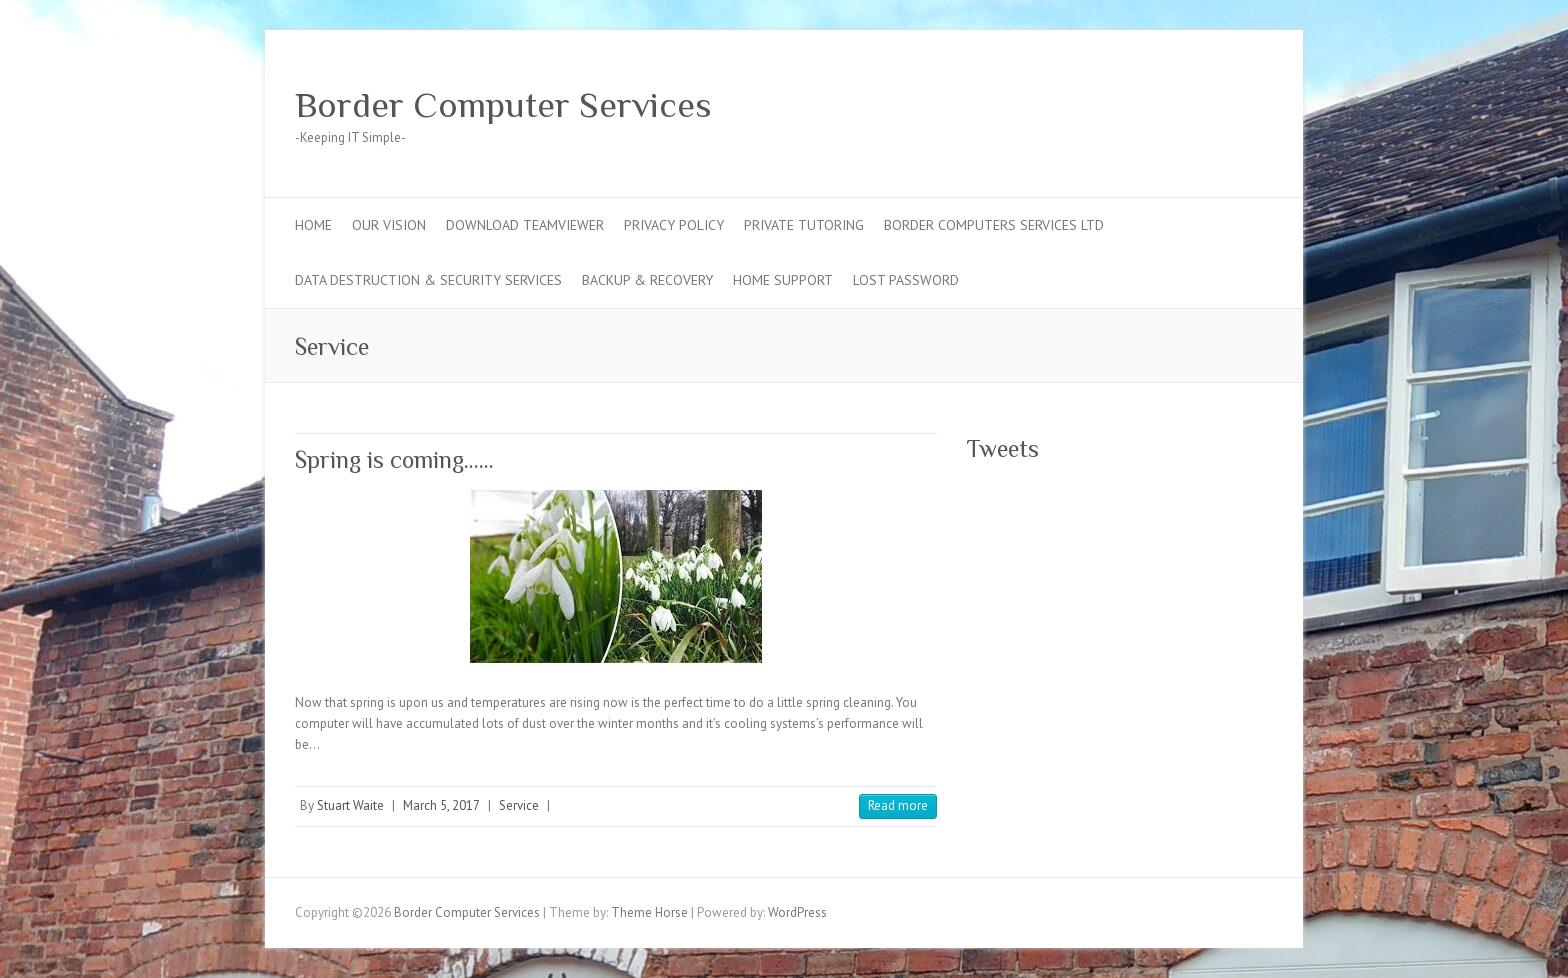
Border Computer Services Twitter (1193, 103)
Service (519, 805)
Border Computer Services (503, 105)
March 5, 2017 (441, 805)
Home (313, 225)
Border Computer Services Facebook (1163, 103)
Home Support (783, 280)
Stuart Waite (350, 805)
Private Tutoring (804, 225)
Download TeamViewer (525, 225)
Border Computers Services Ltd (994, 225)
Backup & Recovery (647, 280)
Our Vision (389, 225)
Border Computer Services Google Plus (1223, 103)
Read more (898, 805)
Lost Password (906, 280)
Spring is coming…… (394, 459)
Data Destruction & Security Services (428, 280)
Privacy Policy (674, 225)
